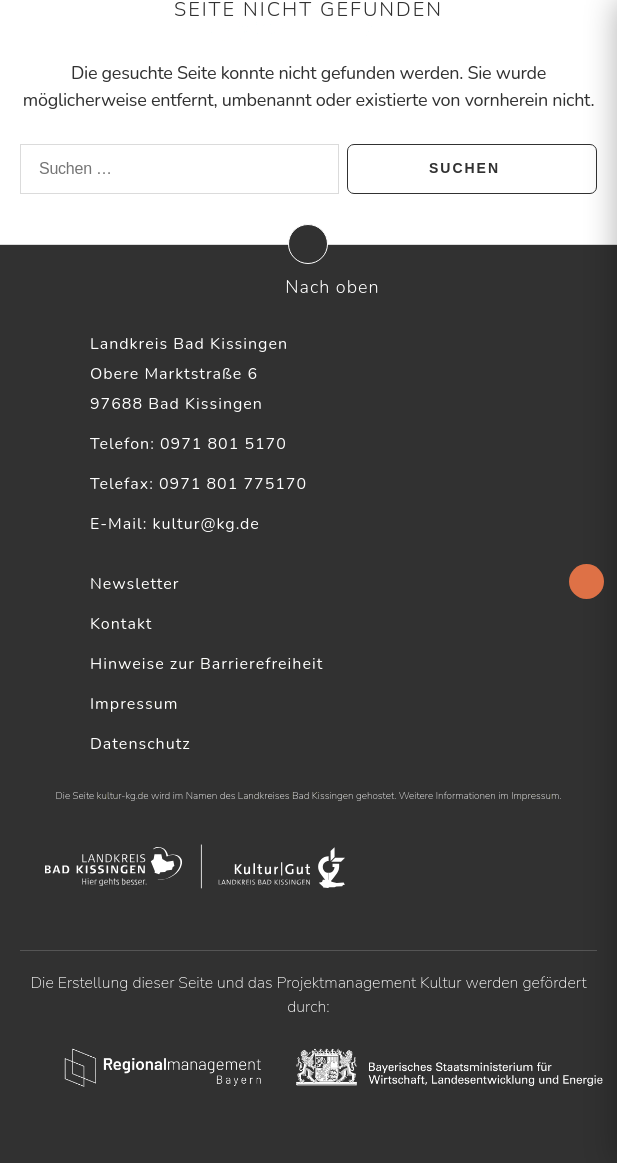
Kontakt (121, 624)
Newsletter (135, 584)
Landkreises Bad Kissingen (296, 796)
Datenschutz (140, 744)
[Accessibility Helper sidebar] (586, 581)
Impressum (134, 704)
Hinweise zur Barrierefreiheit (206, 664)
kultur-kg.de (123, 796)
